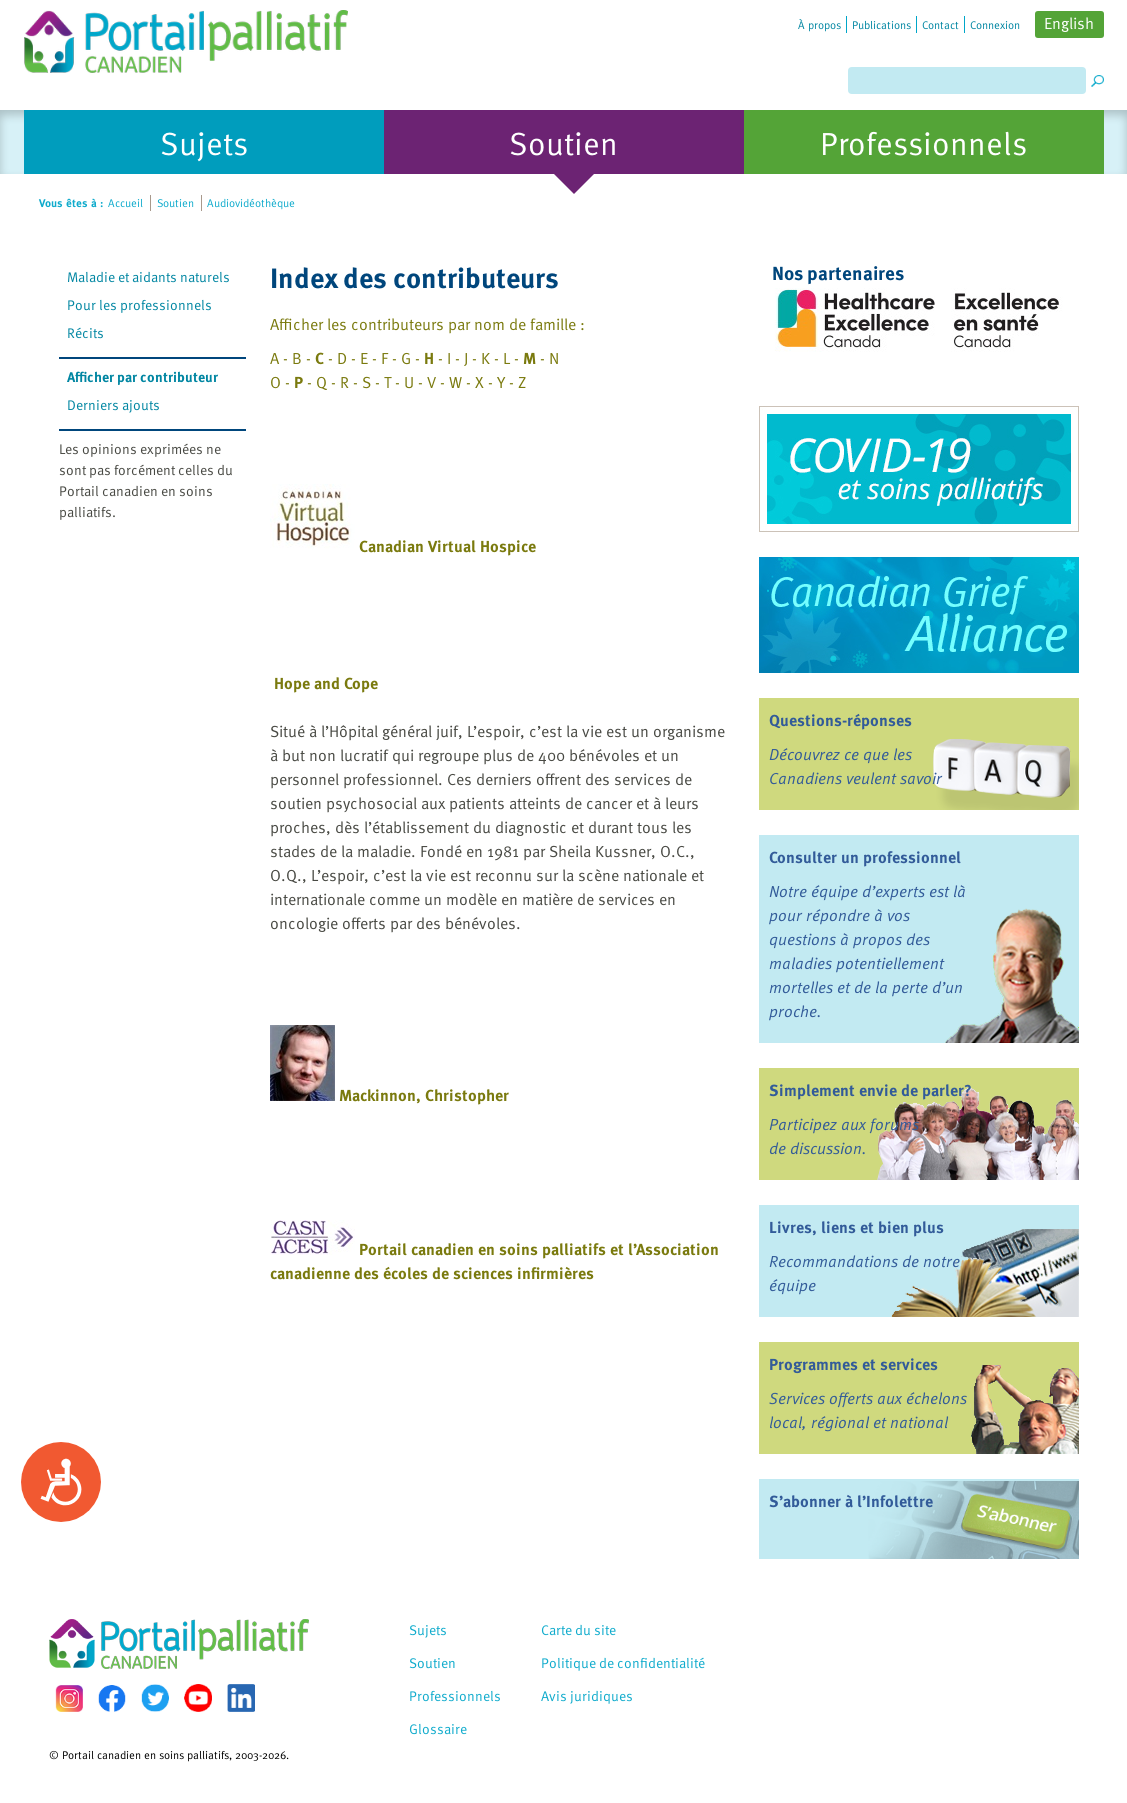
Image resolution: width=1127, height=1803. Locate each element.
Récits (85, 332)
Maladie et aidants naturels (148, 276)
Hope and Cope (326, 683)
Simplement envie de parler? (870, 1090)
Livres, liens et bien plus (856, 1227)
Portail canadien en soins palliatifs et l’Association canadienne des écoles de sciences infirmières (494, 1261)
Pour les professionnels (139, 304)
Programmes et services (853, 1364)
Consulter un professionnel (865, 857)
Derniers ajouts (113, 404)
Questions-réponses (840, 720)
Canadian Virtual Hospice (447, 546)
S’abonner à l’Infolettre (851, 1501)
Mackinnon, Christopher (424, 1095)
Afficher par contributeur (142, 376)
